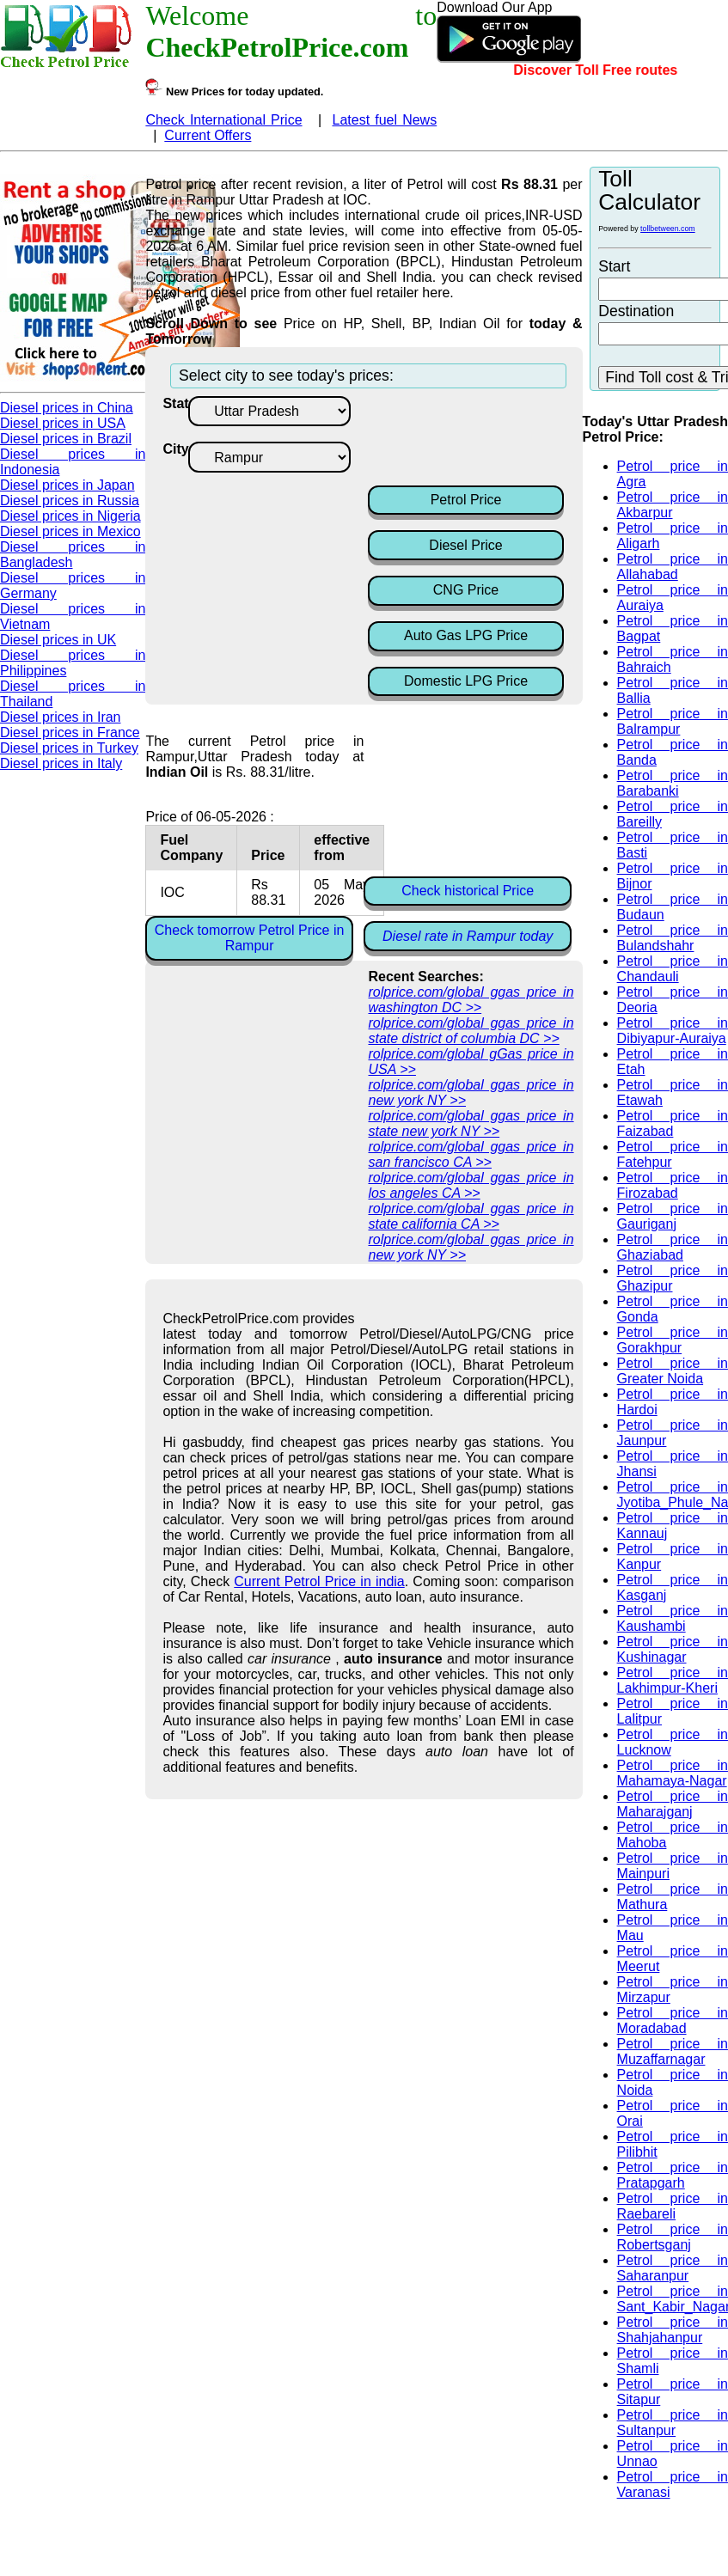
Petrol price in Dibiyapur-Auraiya (672, 1031)
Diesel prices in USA (62, 423)
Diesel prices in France (70, 732)
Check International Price (223, 120)
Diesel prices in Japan (67, 485)
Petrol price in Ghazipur (672, 1278)
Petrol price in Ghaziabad (672, 1247)
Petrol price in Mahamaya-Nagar (672, 1773)
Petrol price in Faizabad (672, 1123)
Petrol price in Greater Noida (672, 1371)
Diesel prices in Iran (60, 717)
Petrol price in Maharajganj (672, 1804)
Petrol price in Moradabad (672, 2020)
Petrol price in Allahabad (672, 567)
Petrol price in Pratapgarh (672, 2175)
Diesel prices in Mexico (70, 531)
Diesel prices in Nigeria (70, 516)
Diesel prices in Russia (69, 500)
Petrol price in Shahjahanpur (672, 2330)
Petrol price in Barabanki (672, 783)
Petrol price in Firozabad (672, 1185)
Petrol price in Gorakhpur (672, 1340)
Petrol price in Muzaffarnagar (672, 2051)
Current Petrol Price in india (319, 1581)
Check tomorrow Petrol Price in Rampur (250, 938)
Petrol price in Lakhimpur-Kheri (672, 1680)
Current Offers (207, 135)
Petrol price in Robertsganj (672, 2237)
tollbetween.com (667, 228)
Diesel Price (465, 545)
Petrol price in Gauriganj (672, 1216)
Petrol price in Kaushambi (672, 1618)
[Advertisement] (505, 439)
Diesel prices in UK (58, 639)
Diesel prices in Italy (61, 763)
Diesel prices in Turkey (69, 748)
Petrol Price (466, 499)
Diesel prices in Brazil (66, 438)
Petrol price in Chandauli (672, 969)
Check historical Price (467, 890)
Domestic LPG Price (466, 681)
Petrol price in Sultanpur (672, 2423)
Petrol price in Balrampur (672, 721)
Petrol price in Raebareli (672, 2206)
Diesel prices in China (66, 407)
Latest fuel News (384, 120)
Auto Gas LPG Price (466, 635)
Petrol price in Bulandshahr (672, 938)
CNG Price (466, 590)
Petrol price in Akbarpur (672, 505)
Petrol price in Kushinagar (672, 1649)
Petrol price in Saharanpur (672, 2268)
